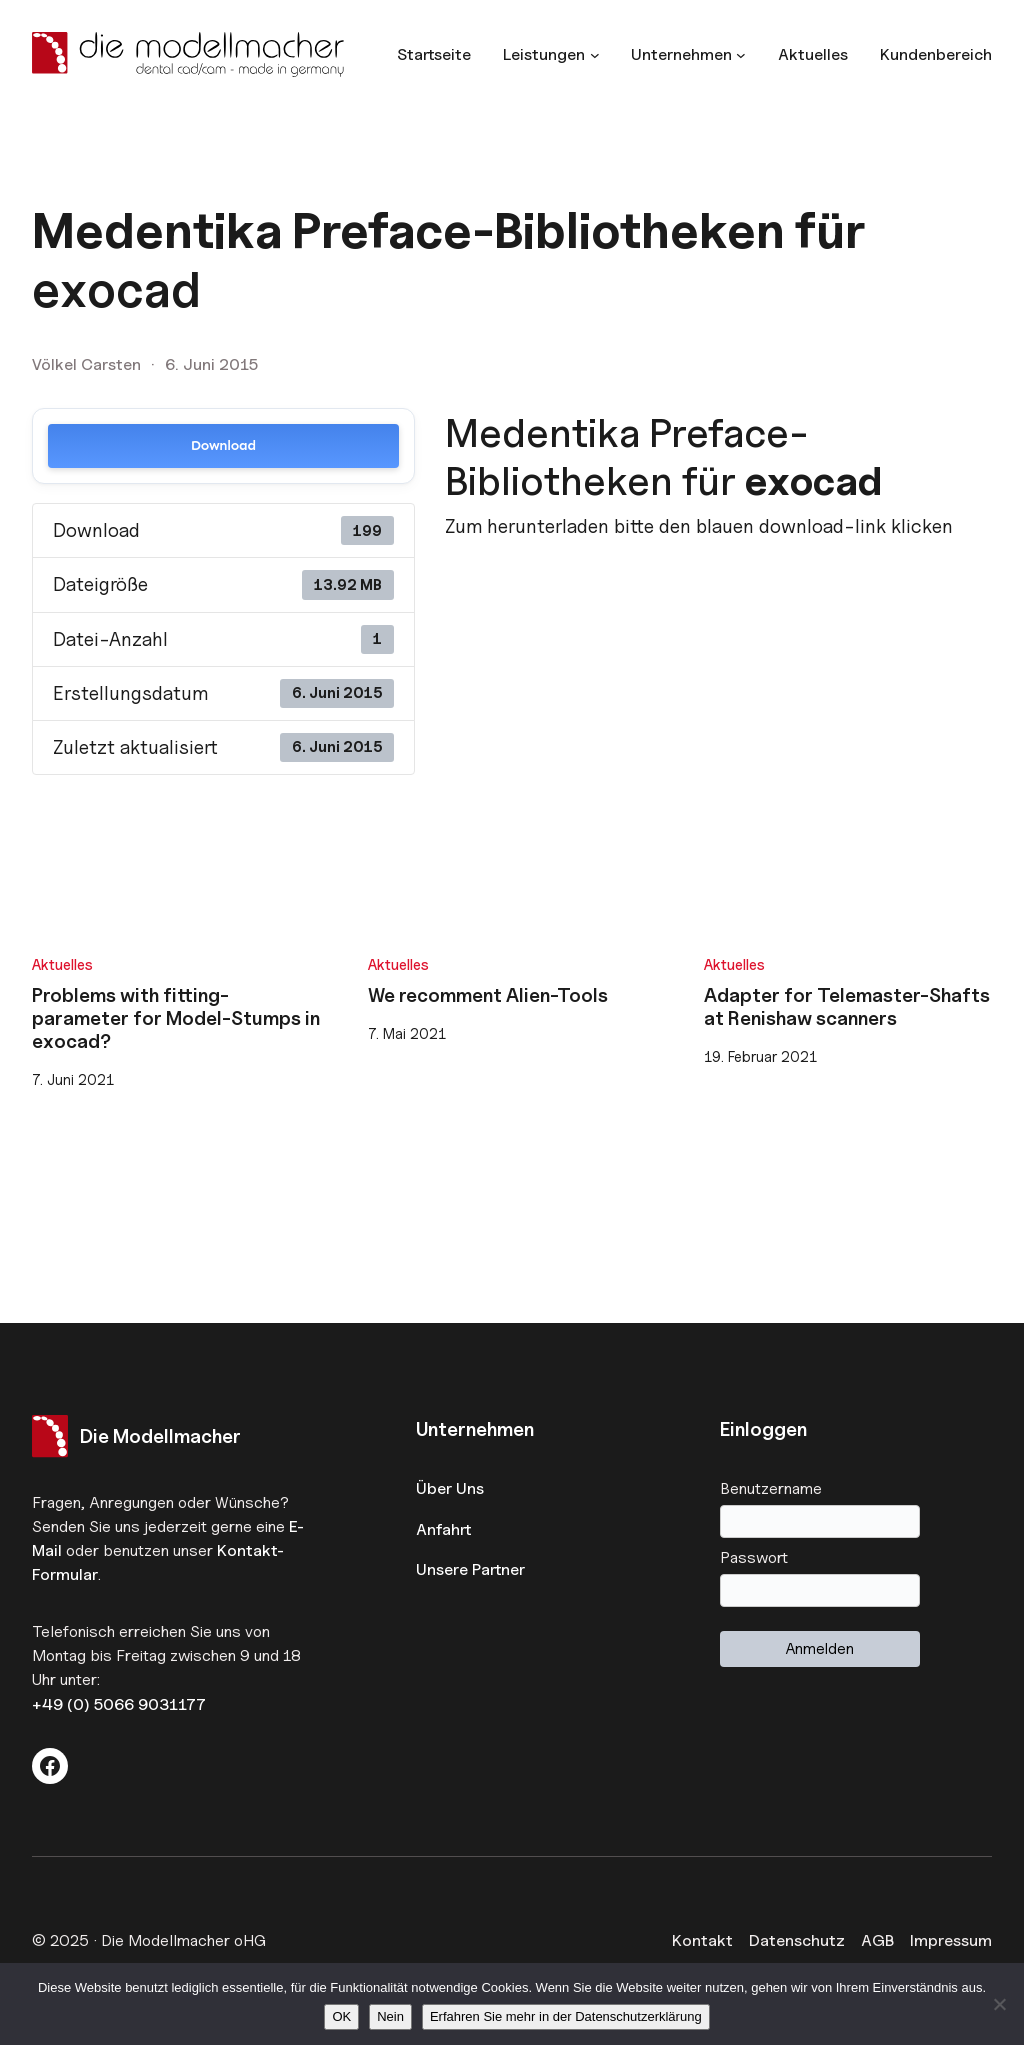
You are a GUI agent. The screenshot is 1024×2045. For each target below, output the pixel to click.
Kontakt (702, 1940)
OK (341, 2016)
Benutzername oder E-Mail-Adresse (856, 1488)
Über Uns (450, 1488)
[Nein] (999, 2004)
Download (223, 445)
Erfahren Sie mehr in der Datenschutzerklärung (566, 2016)
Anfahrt (443, 1529)
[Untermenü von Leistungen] (551, 54)
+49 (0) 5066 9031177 (119, 1704)
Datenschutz (797, 1940)
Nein (390, 2016)
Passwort (754, 1557)
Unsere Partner (470, 1569)
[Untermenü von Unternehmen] (688, 54)
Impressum (951, 1940)
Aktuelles (62, 964)
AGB (877, 1940)
